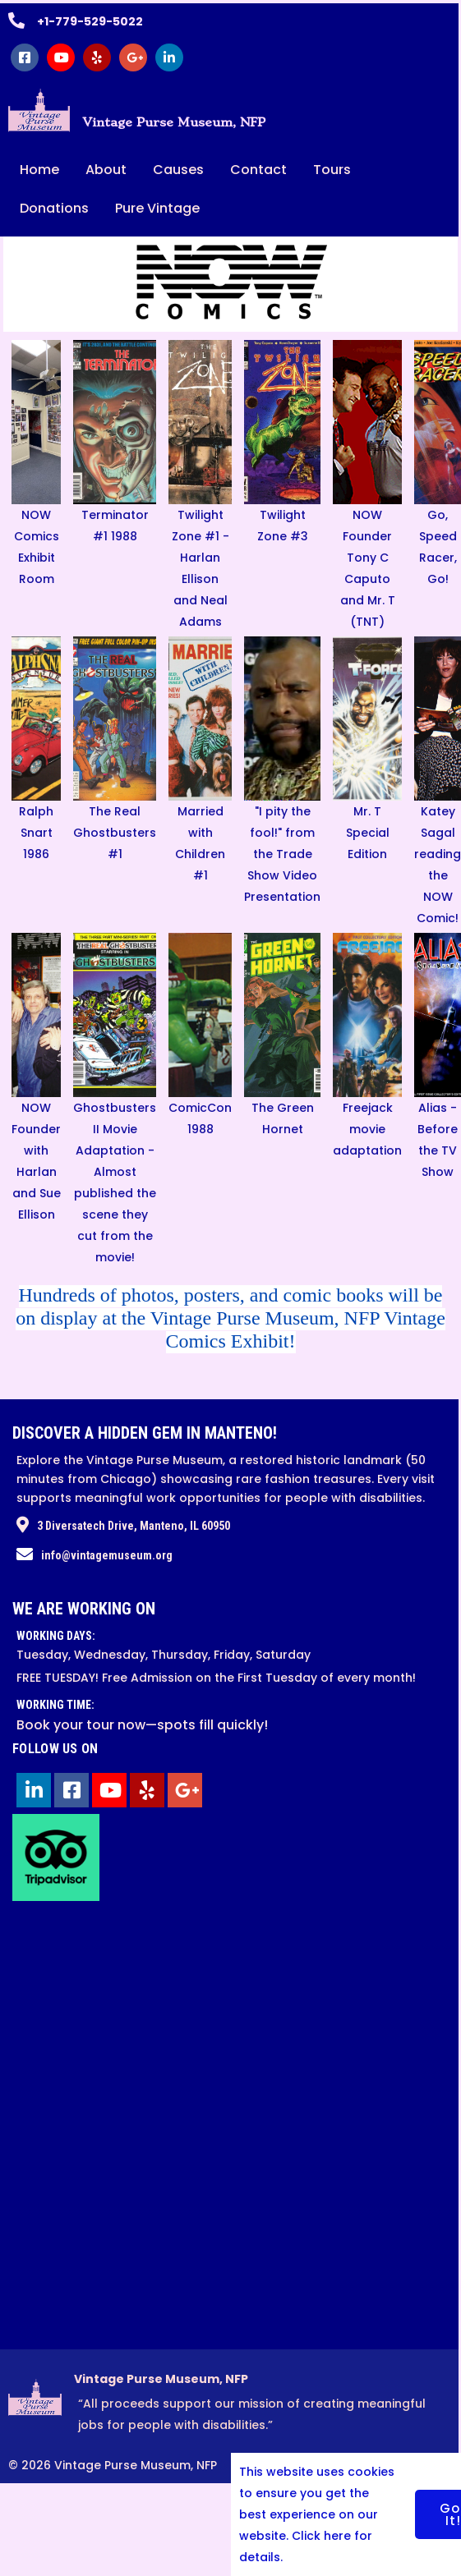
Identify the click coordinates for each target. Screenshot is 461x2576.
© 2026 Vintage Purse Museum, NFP (112, 2476)
